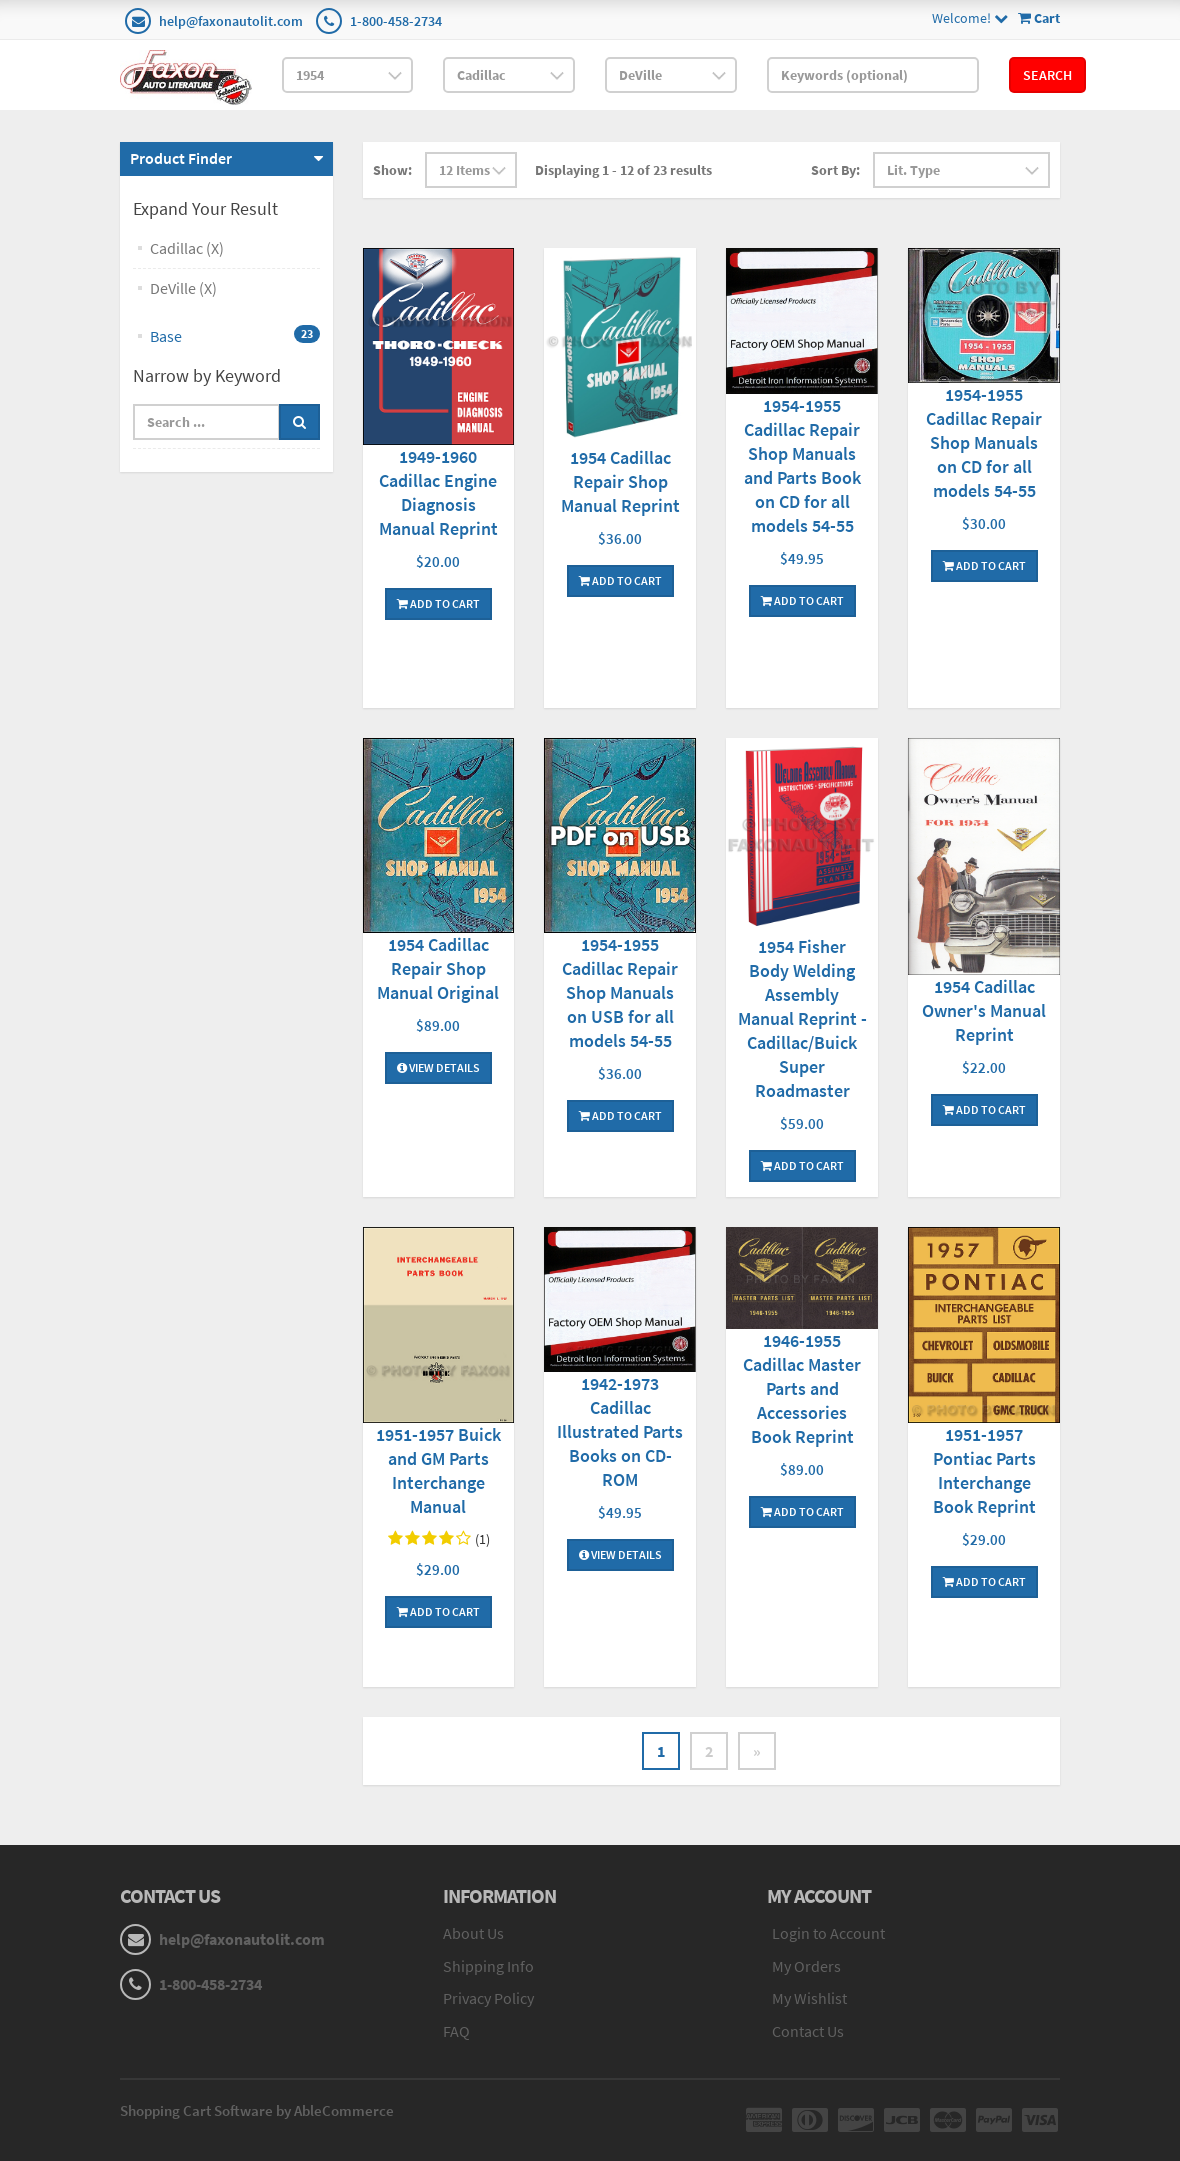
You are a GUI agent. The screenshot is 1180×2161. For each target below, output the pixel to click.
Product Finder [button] (181, 158)
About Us (473, 1933)
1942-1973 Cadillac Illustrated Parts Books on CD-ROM (620, 1431)
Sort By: (835, 170)
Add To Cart (438, 603)
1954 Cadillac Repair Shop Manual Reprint (620, 481)
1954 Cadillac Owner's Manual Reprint (984, 1010)
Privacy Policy (488, 1998)
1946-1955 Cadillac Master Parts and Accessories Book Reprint (802, 1388)
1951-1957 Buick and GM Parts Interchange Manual (438, 1470)
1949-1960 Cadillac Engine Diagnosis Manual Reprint (438, 492)
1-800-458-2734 (396, 21)
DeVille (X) (183, 288)
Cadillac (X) (187, 248)
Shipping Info (488, 1966)
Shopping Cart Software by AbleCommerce (257, 2110)
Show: (392, 170)
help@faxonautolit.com (231, 21)
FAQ (456, 2031)
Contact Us (808, 2031)
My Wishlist (809, 1998)
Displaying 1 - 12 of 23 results (623, 170)
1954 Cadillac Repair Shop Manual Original (438, 968)
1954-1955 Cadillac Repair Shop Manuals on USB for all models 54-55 (620, 992)
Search (1047, 75)
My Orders (806, 1966)
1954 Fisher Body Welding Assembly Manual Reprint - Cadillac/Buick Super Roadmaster (802, 1018)
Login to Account (828, 1933)
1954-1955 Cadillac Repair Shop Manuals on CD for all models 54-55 (984, 442)
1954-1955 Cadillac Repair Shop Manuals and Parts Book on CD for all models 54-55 (802, 465)
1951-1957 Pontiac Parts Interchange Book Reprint (984, 1470)
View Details (438, 1067)
